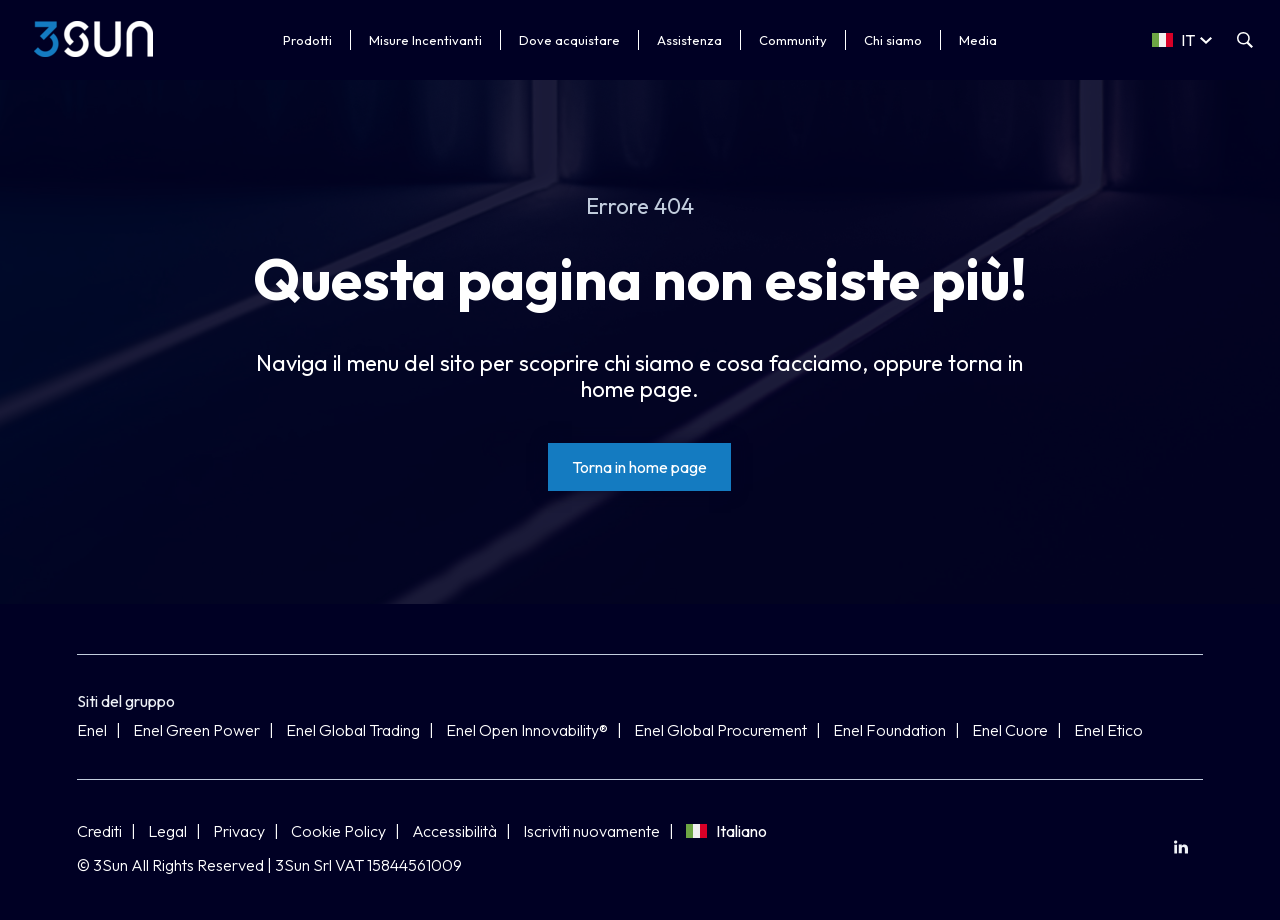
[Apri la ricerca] (1245, 40)
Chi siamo (893, 40)
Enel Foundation (889, 730)
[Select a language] (1182, 40)
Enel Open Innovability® (527, 730)
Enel (92, 730)
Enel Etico (1108, 730)
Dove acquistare (569, 40)
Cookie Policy (338, 831)
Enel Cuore (1010, 730)
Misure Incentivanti (425, 40)
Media (978, 40)
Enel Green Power (196, 730)
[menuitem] (1180, 847)
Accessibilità (454, 831)
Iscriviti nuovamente (591, 831)
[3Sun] (93, 39)
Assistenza (689, 40)
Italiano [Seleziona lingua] (726, 831)
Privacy (239, 831)
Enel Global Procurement (720, 730)
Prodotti (307, 40)
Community (793, 40)
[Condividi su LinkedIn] (1180, 847)
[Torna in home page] (639, 467)
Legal (167, 831)
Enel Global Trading (353, 730)
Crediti (99, 831)
